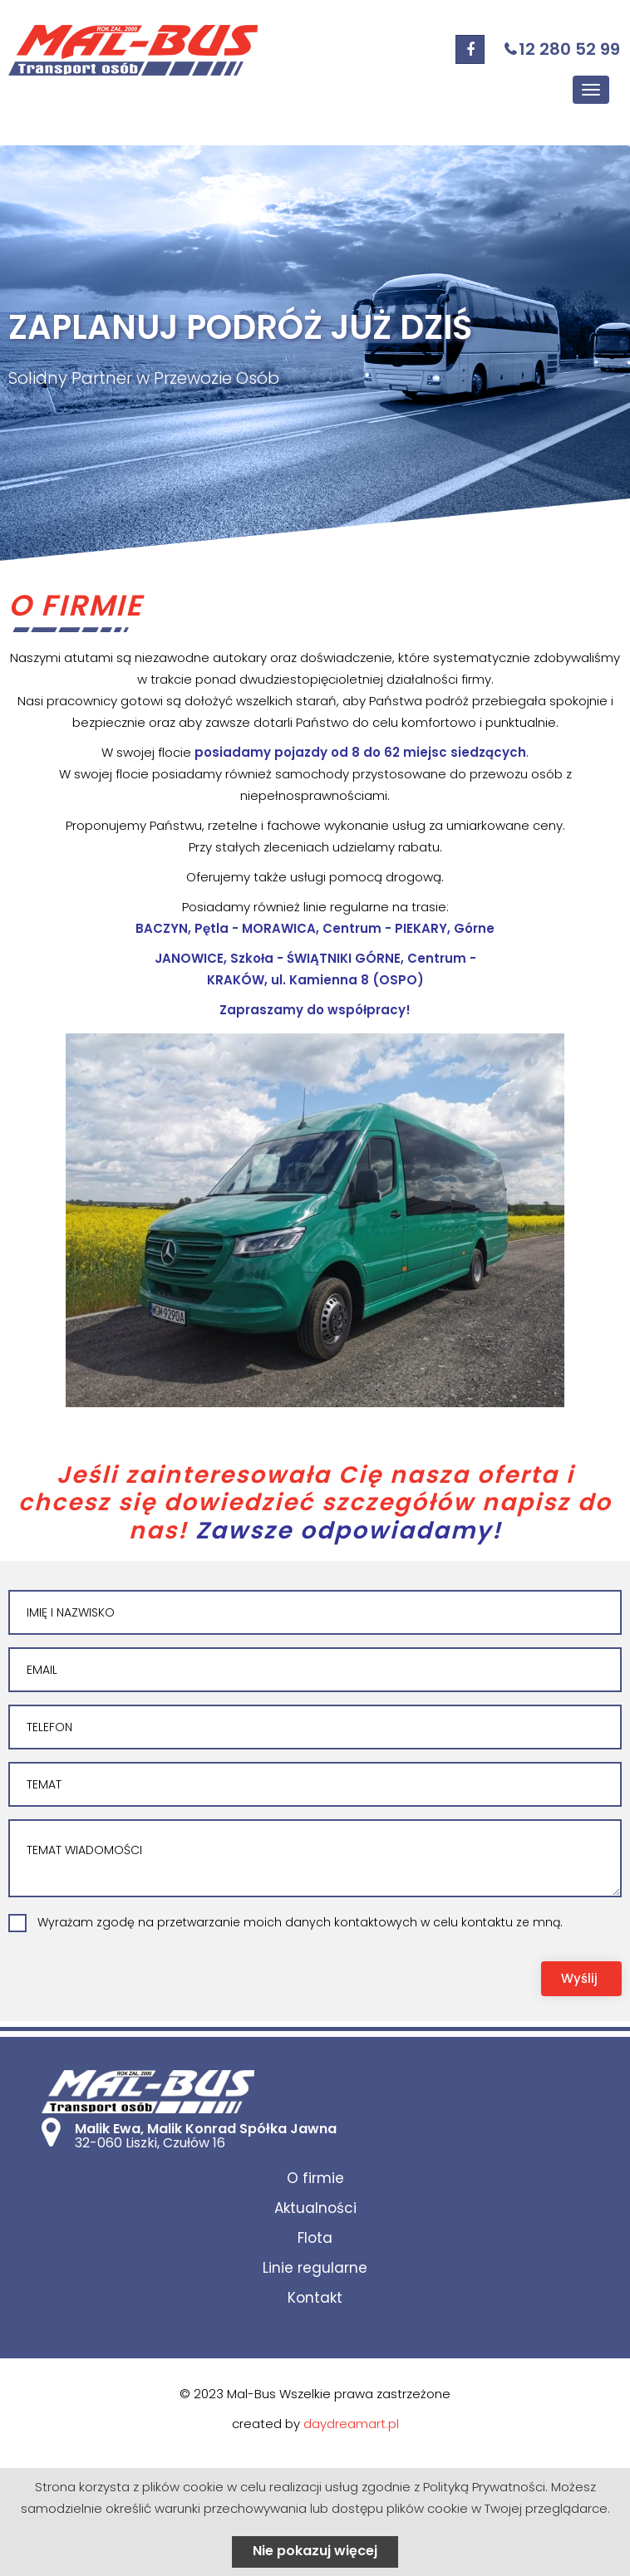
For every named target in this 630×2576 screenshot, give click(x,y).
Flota (315, 2238)
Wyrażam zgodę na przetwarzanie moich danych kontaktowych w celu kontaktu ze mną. (300, 1922)
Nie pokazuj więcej (315, 2550)
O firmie (315, 2178)
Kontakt (315, 2298)
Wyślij (579, 1978)
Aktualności (315, 2208)
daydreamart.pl (351, 2423)
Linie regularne (315, 2268)
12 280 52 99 (569, 49)
